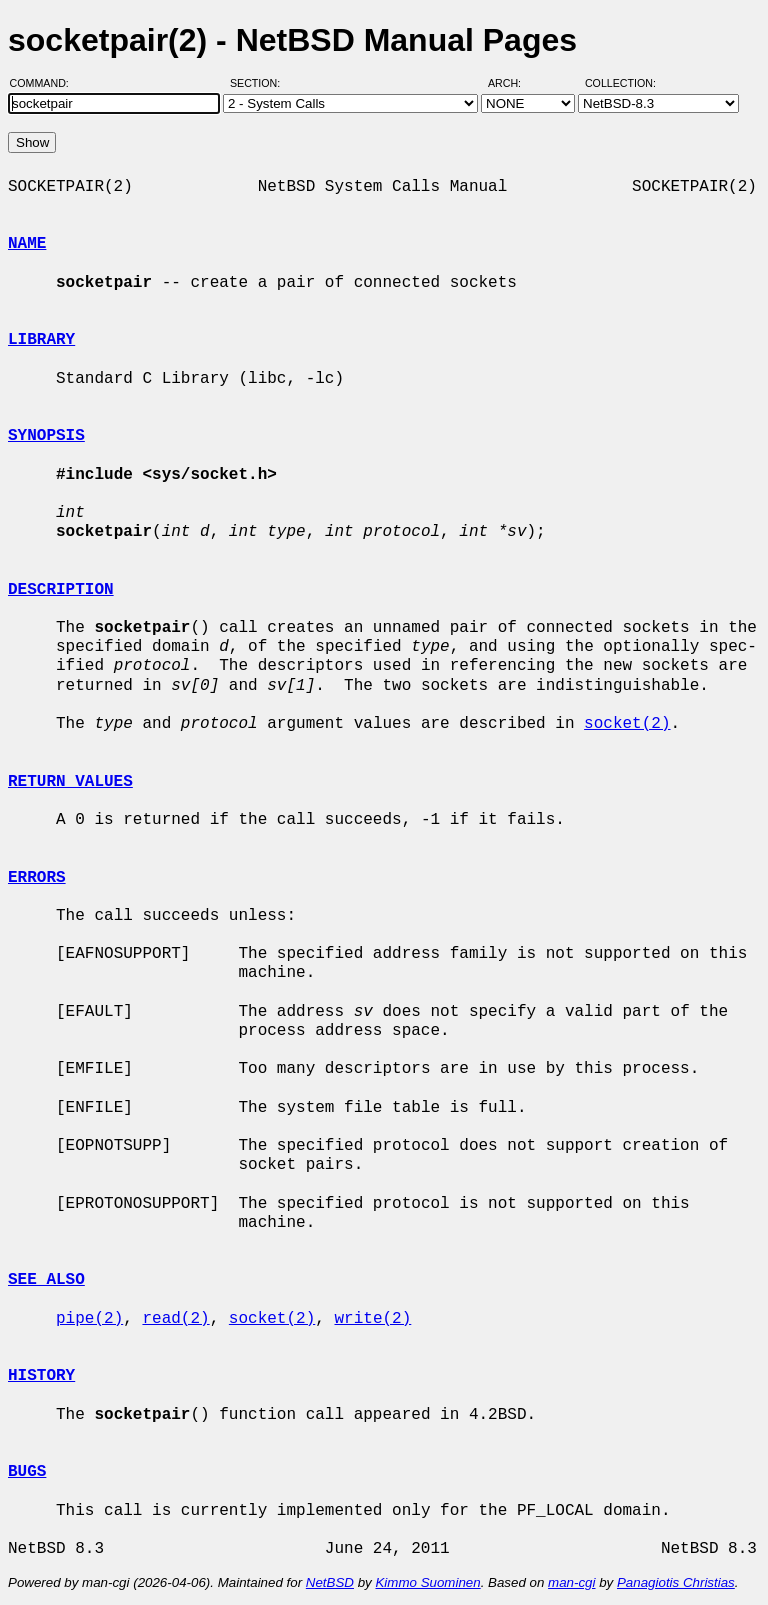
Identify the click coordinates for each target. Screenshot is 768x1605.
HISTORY (41, 1376)
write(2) (372, 1319)
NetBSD (330, 1582)
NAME (27, 244)
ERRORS (37, 878)
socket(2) (627, 724)
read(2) (175, 1319)
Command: (45, 83)
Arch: (513, 83)
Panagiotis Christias (676, 1582)
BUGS (27, 1472)
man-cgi (571, 1582)
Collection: (620, 83)
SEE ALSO (46, 1280)
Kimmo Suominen (427, 1582)
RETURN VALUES (70, 782)
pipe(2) (89, 1319)
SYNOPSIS (46, 436)
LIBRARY (41, 340)
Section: (259, 83)
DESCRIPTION (61, 590)
